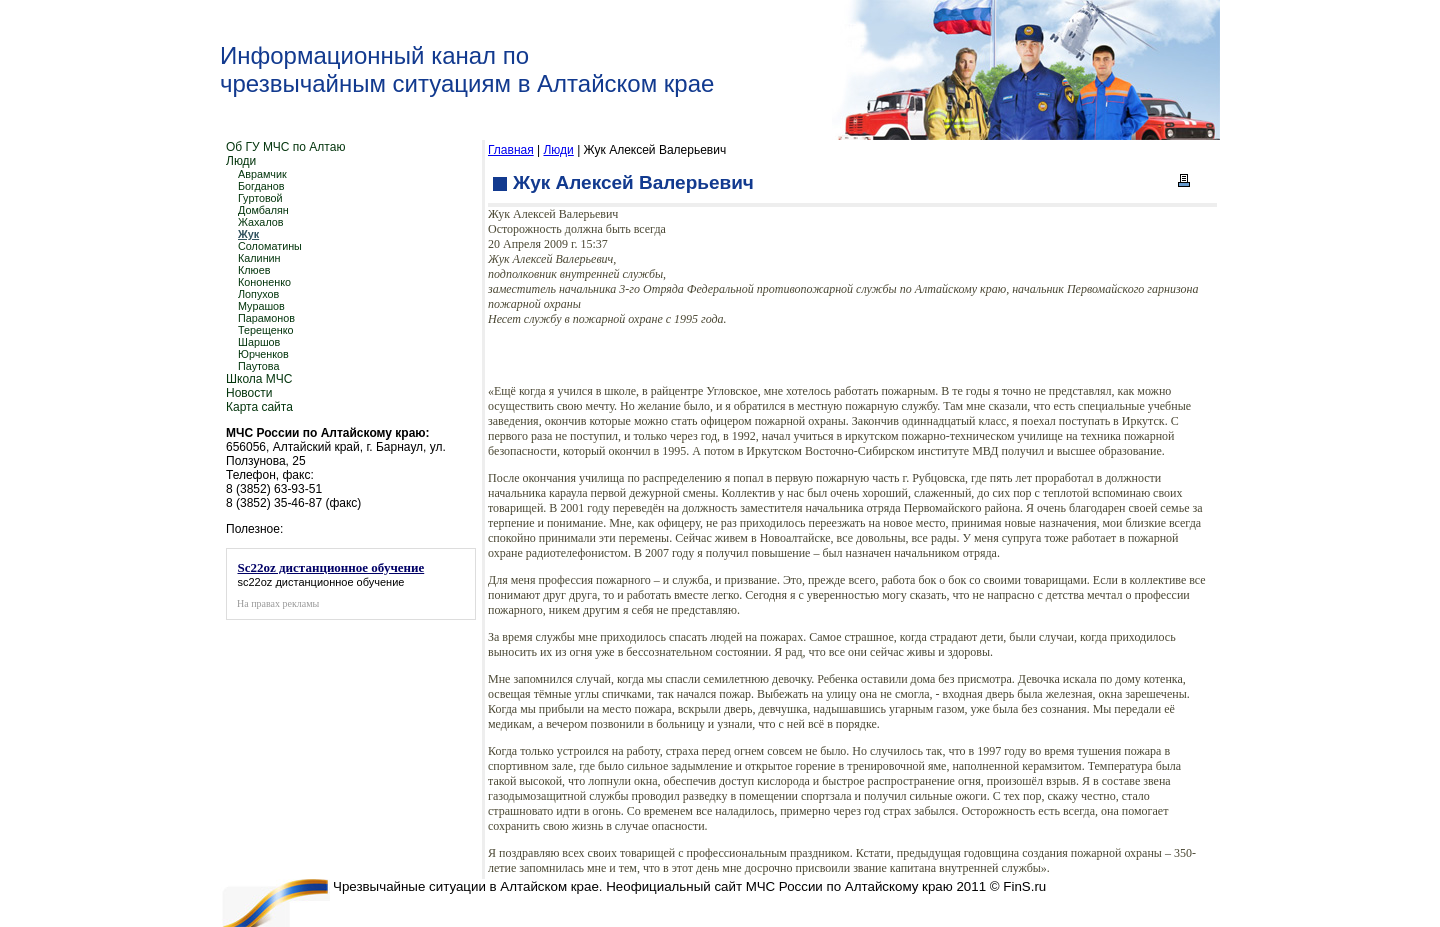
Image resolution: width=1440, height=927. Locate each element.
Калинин (259, 258)
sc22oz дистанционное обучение (321, 582)
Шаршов (259, 342)
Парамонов (266, 318)
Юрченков (263, 354)
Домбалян (263, 210)
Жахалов (261, 222)
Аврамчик (262, 174)
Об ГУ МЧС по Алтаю (285, 147)
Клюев (254, 270)
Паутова (259, 366)
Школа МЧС (259, 379)
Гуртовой (260, 198)
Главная (511, 150)
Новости (249, 393)
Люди (241, 161)
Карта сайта (259, 407)
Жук (248, 234)
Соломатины (270, 246)
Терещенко (266, 330)
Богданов (261, 186)
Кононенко (264, 282)
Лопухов (258, 294)
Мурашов (261, 306)
